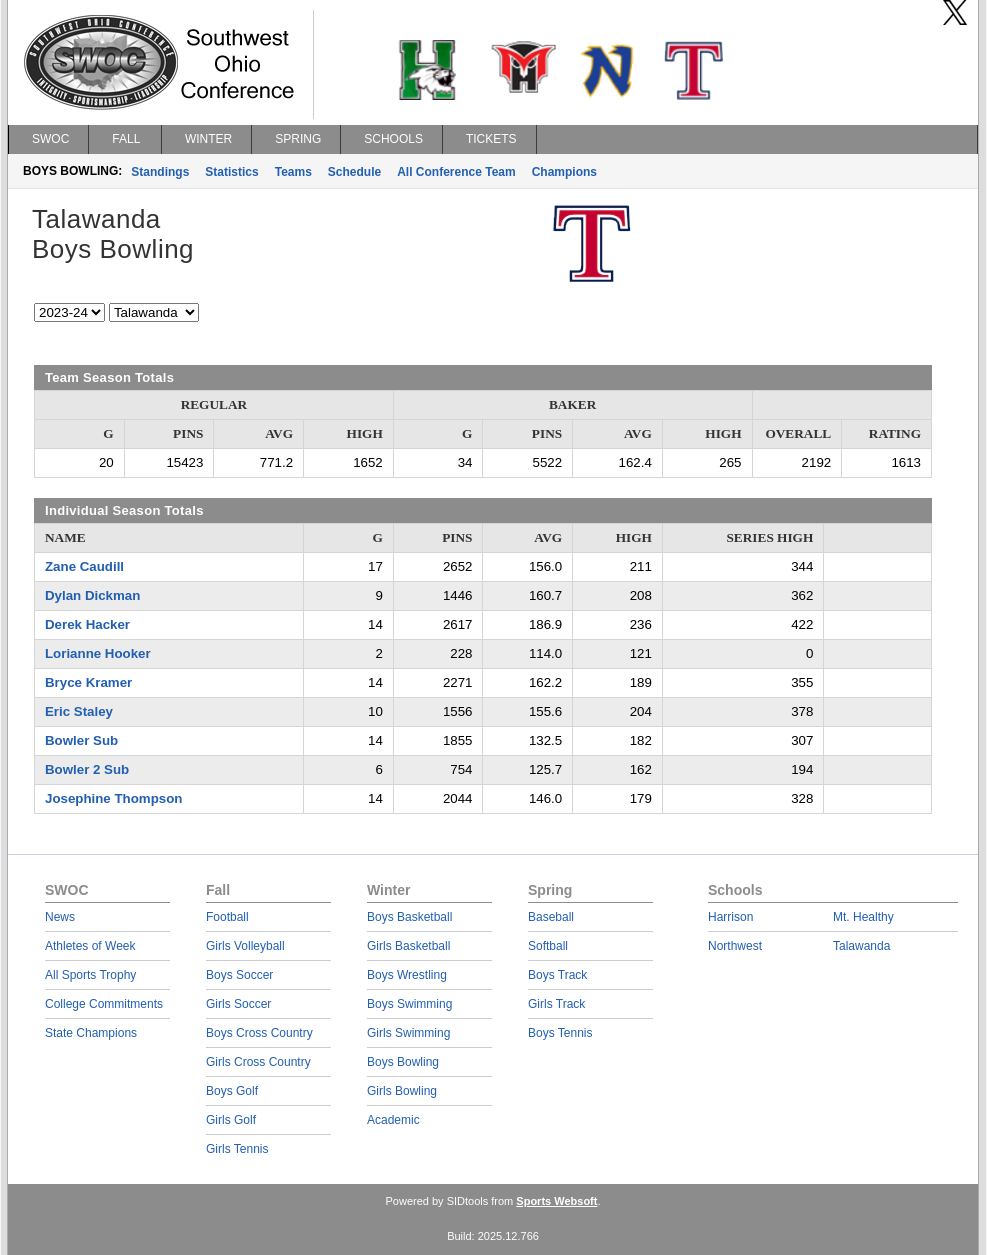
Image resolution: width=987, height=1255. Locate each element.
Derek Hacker (87, 624)
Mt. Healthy (863, 917)
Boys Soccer (239, 975)
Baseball (551, 917)
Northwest (735, 946)
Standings (160, 172)
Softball (548, 946)
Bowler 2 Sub (87, 769)
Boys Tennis (560, 1033)
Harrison (730, 917)
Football (227, 917)
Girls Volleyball (245, 946)
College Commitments (104, 1004)
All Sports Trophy (90, 975)
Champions (564, 172)
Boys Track (557, 975)
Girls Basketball (408, 946)
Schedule (354, 172)
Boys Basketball (409, 917)
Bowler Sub (81, 740)
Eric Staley (79, 711)
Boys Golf (232, 1091)
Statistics (231, 172)
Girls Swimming (408, 1033)
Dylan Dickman (92, 595)
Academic (393, 1120)
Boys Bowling (403, 1062)
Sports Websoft (556, 1201)
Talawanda (861, 946)
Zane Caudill (84, 566)
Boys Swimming (409, 1004)
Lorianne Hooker (98, 653)
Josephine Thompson (113, 798)
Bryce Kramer (88, 682)
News (60, 917)
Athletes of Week (90, 946)
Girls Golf (231, 1120)
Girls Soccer (238, 1004)
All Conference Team (456, 172)
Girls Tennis (237, 1149)
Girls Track (556, 1004)
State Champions (91, 1033)
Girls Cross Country (258, 1062)
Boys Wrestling (407, 975)
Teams (293, 172)
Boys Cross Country (259, 1033)
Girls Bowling (402, 1091)
